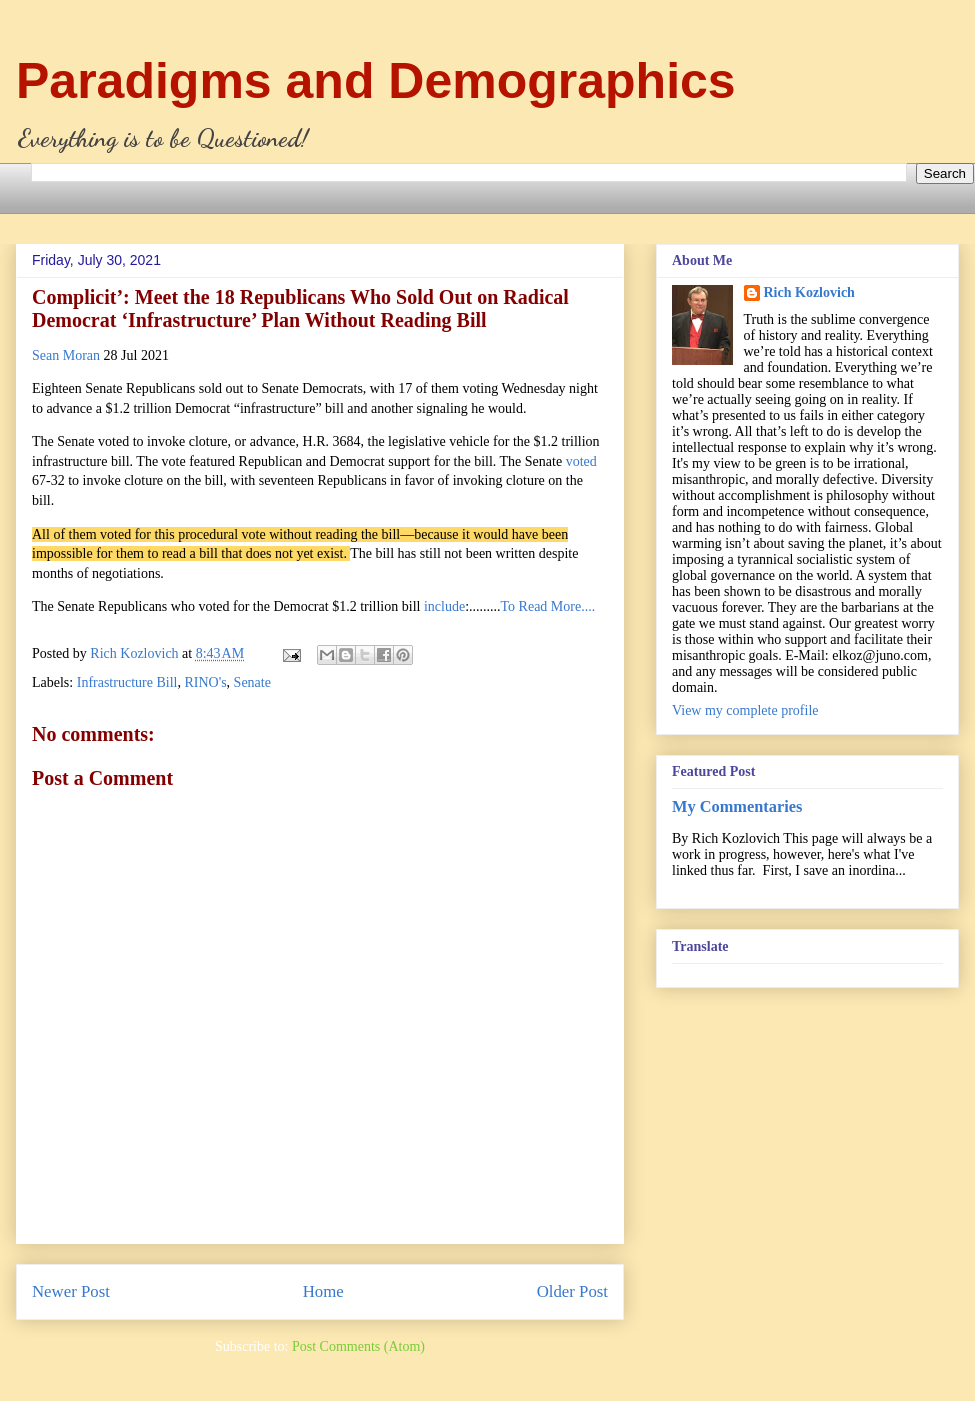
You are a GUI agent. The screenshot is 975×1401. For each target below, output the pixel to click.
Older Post (572, 1291)
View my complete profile (745, 710)
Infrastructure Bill (127, 682)
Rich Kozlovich (809, 292)
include (444, 606)
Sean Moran (66, 355)
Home (323, 1291)
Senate (252, 682)
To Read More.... (548, 606)
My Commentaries (737, 806)
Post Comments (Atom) (358, 1346)
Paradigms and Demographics (376, 81)
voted (581, 461)
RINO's (205, 682)
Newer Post (71, 1291)
